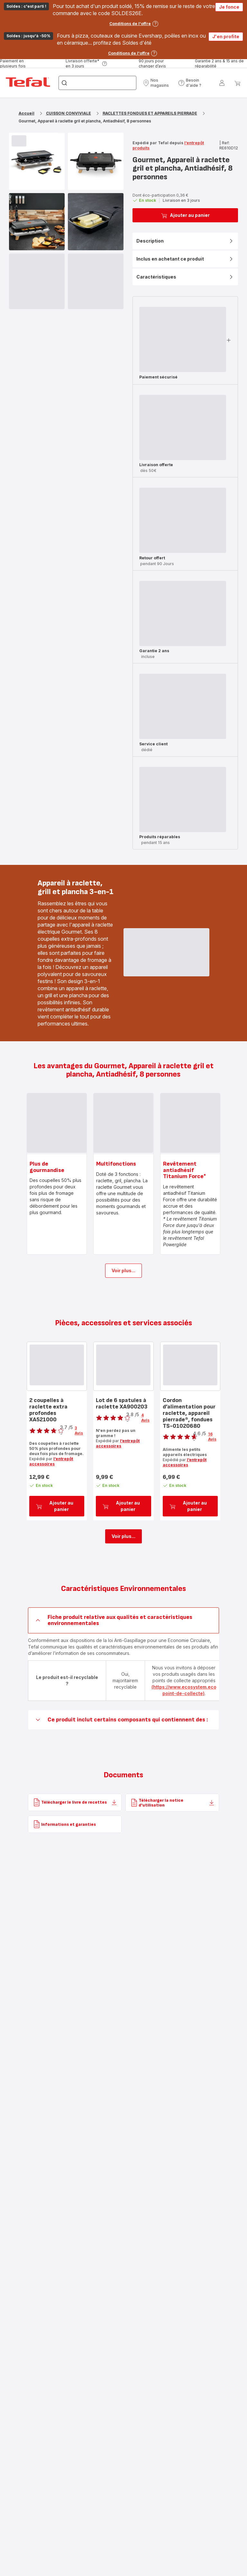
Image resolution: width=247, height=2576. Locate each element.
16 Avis (212, 1437)
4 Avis (145, 1418)
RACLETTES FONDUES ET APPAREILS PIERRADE (150, 113)
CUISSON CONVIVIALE (68, 113)
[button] (158, 83)
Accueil (26, 113)
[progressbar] (19, 141)
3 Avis (79, 1430)
